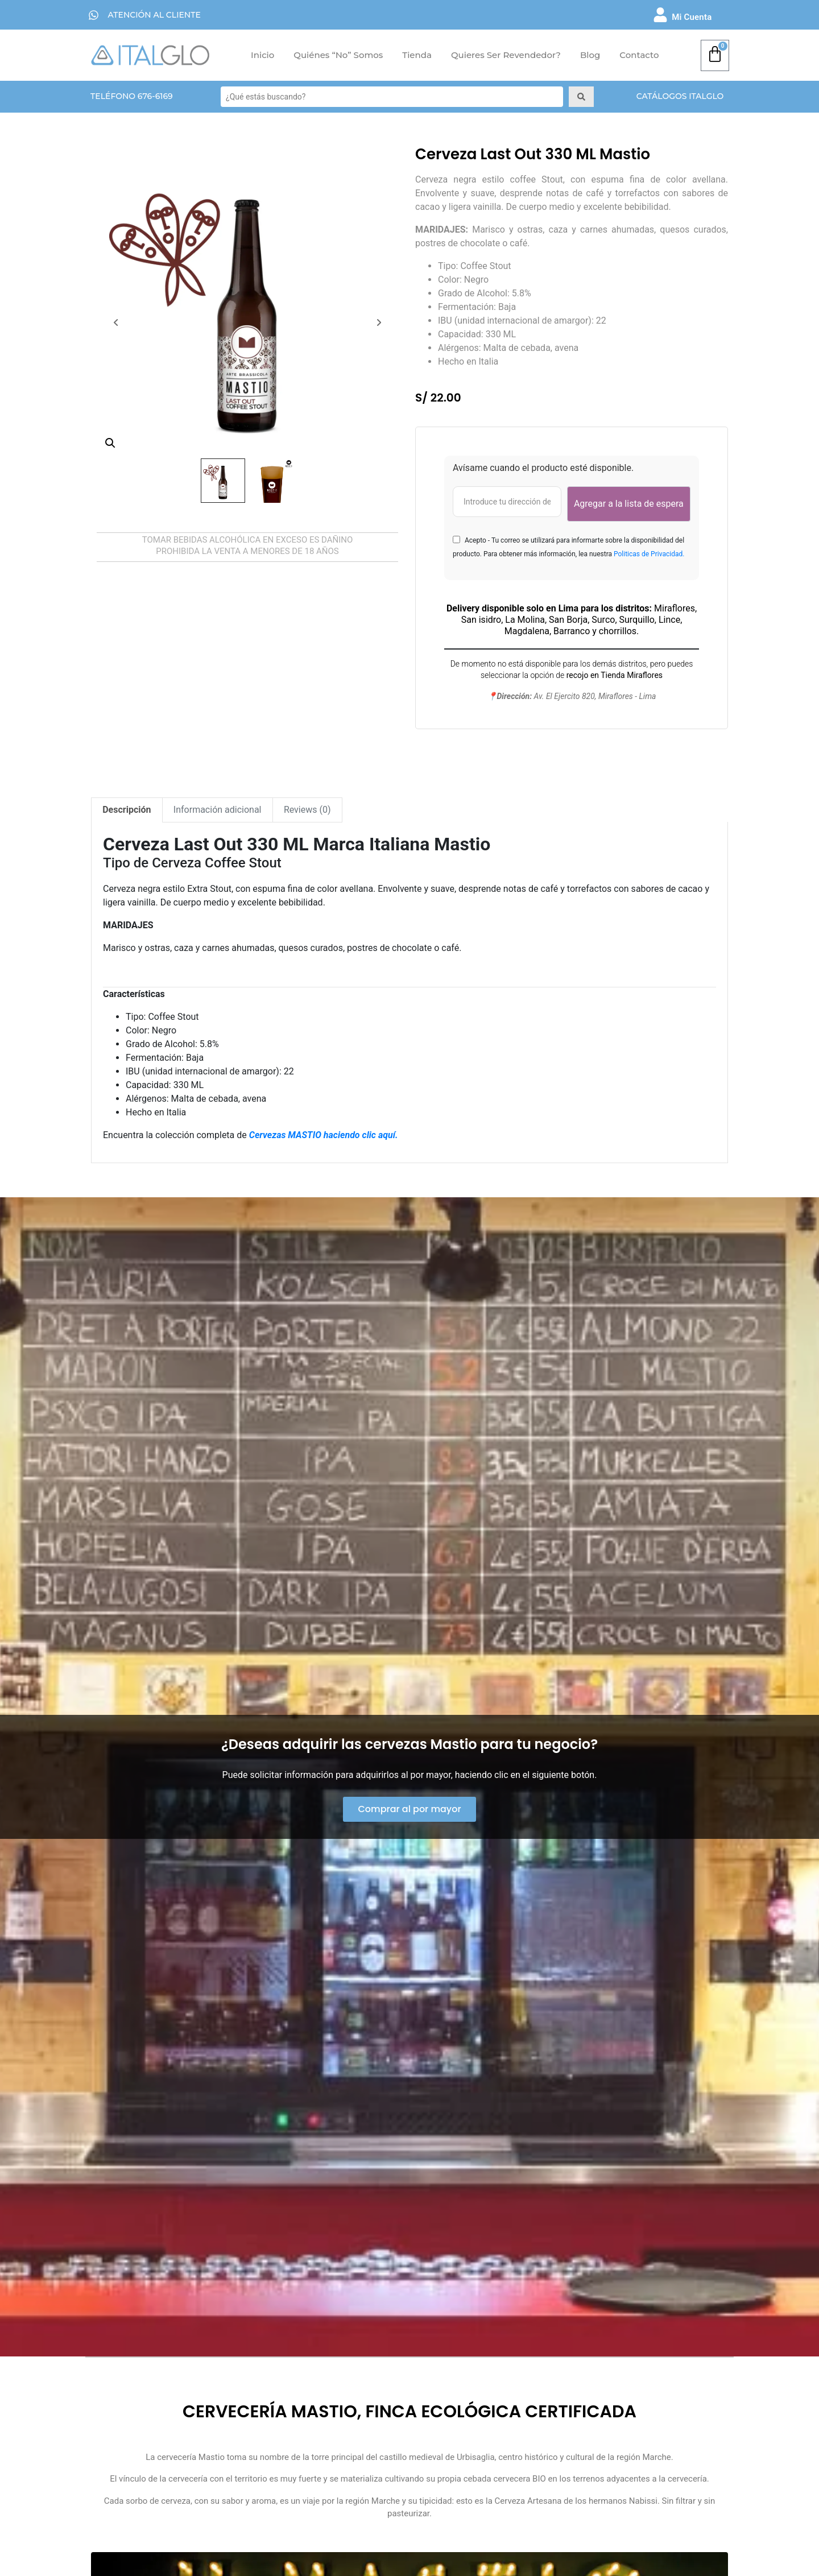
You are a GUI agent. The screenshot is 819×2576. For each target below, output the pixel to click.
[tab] (127, 809)
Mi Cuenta (692, 17)
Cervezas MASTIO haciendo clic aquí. (323, 1135)
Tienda (417, 54)
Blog (590, 54)
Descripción (126, 809)
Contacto (639, 54)
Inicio (262, 54)
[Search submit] (581, 96)
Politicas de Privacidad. (649, 554)
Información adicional (217, 809)
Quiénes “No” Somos (338, 54)
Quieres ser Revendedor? (506, 54)
